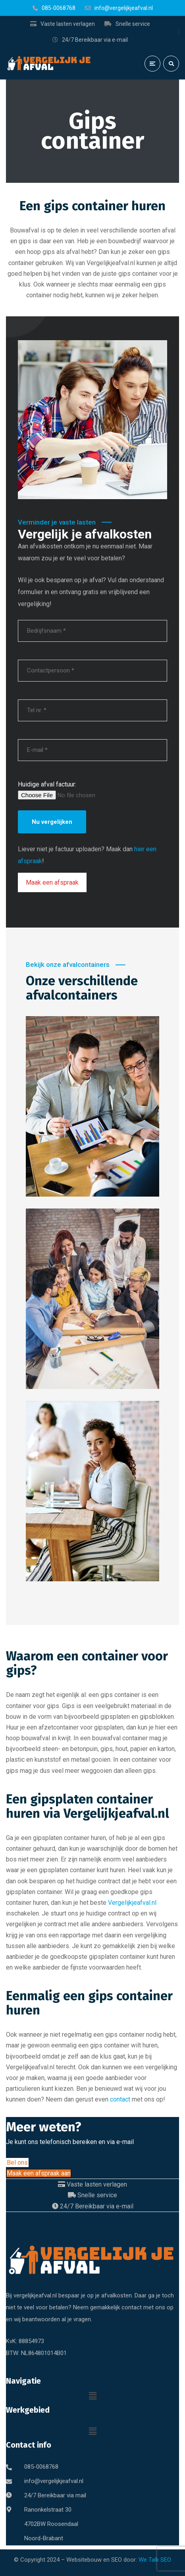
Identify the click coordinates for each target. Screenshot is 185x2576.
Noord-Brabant (43, 2538)
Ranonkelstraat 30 (47, 2509)
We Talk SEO (155, 2559)
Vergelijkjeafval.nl (132, 1902)
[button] (92, 2396)
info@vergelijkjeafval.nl (53, 2481)
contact (120, 2099)
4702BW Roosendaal (51, 2524)
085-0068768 (41, 2466)
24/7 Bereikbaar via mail (55, 2495)
